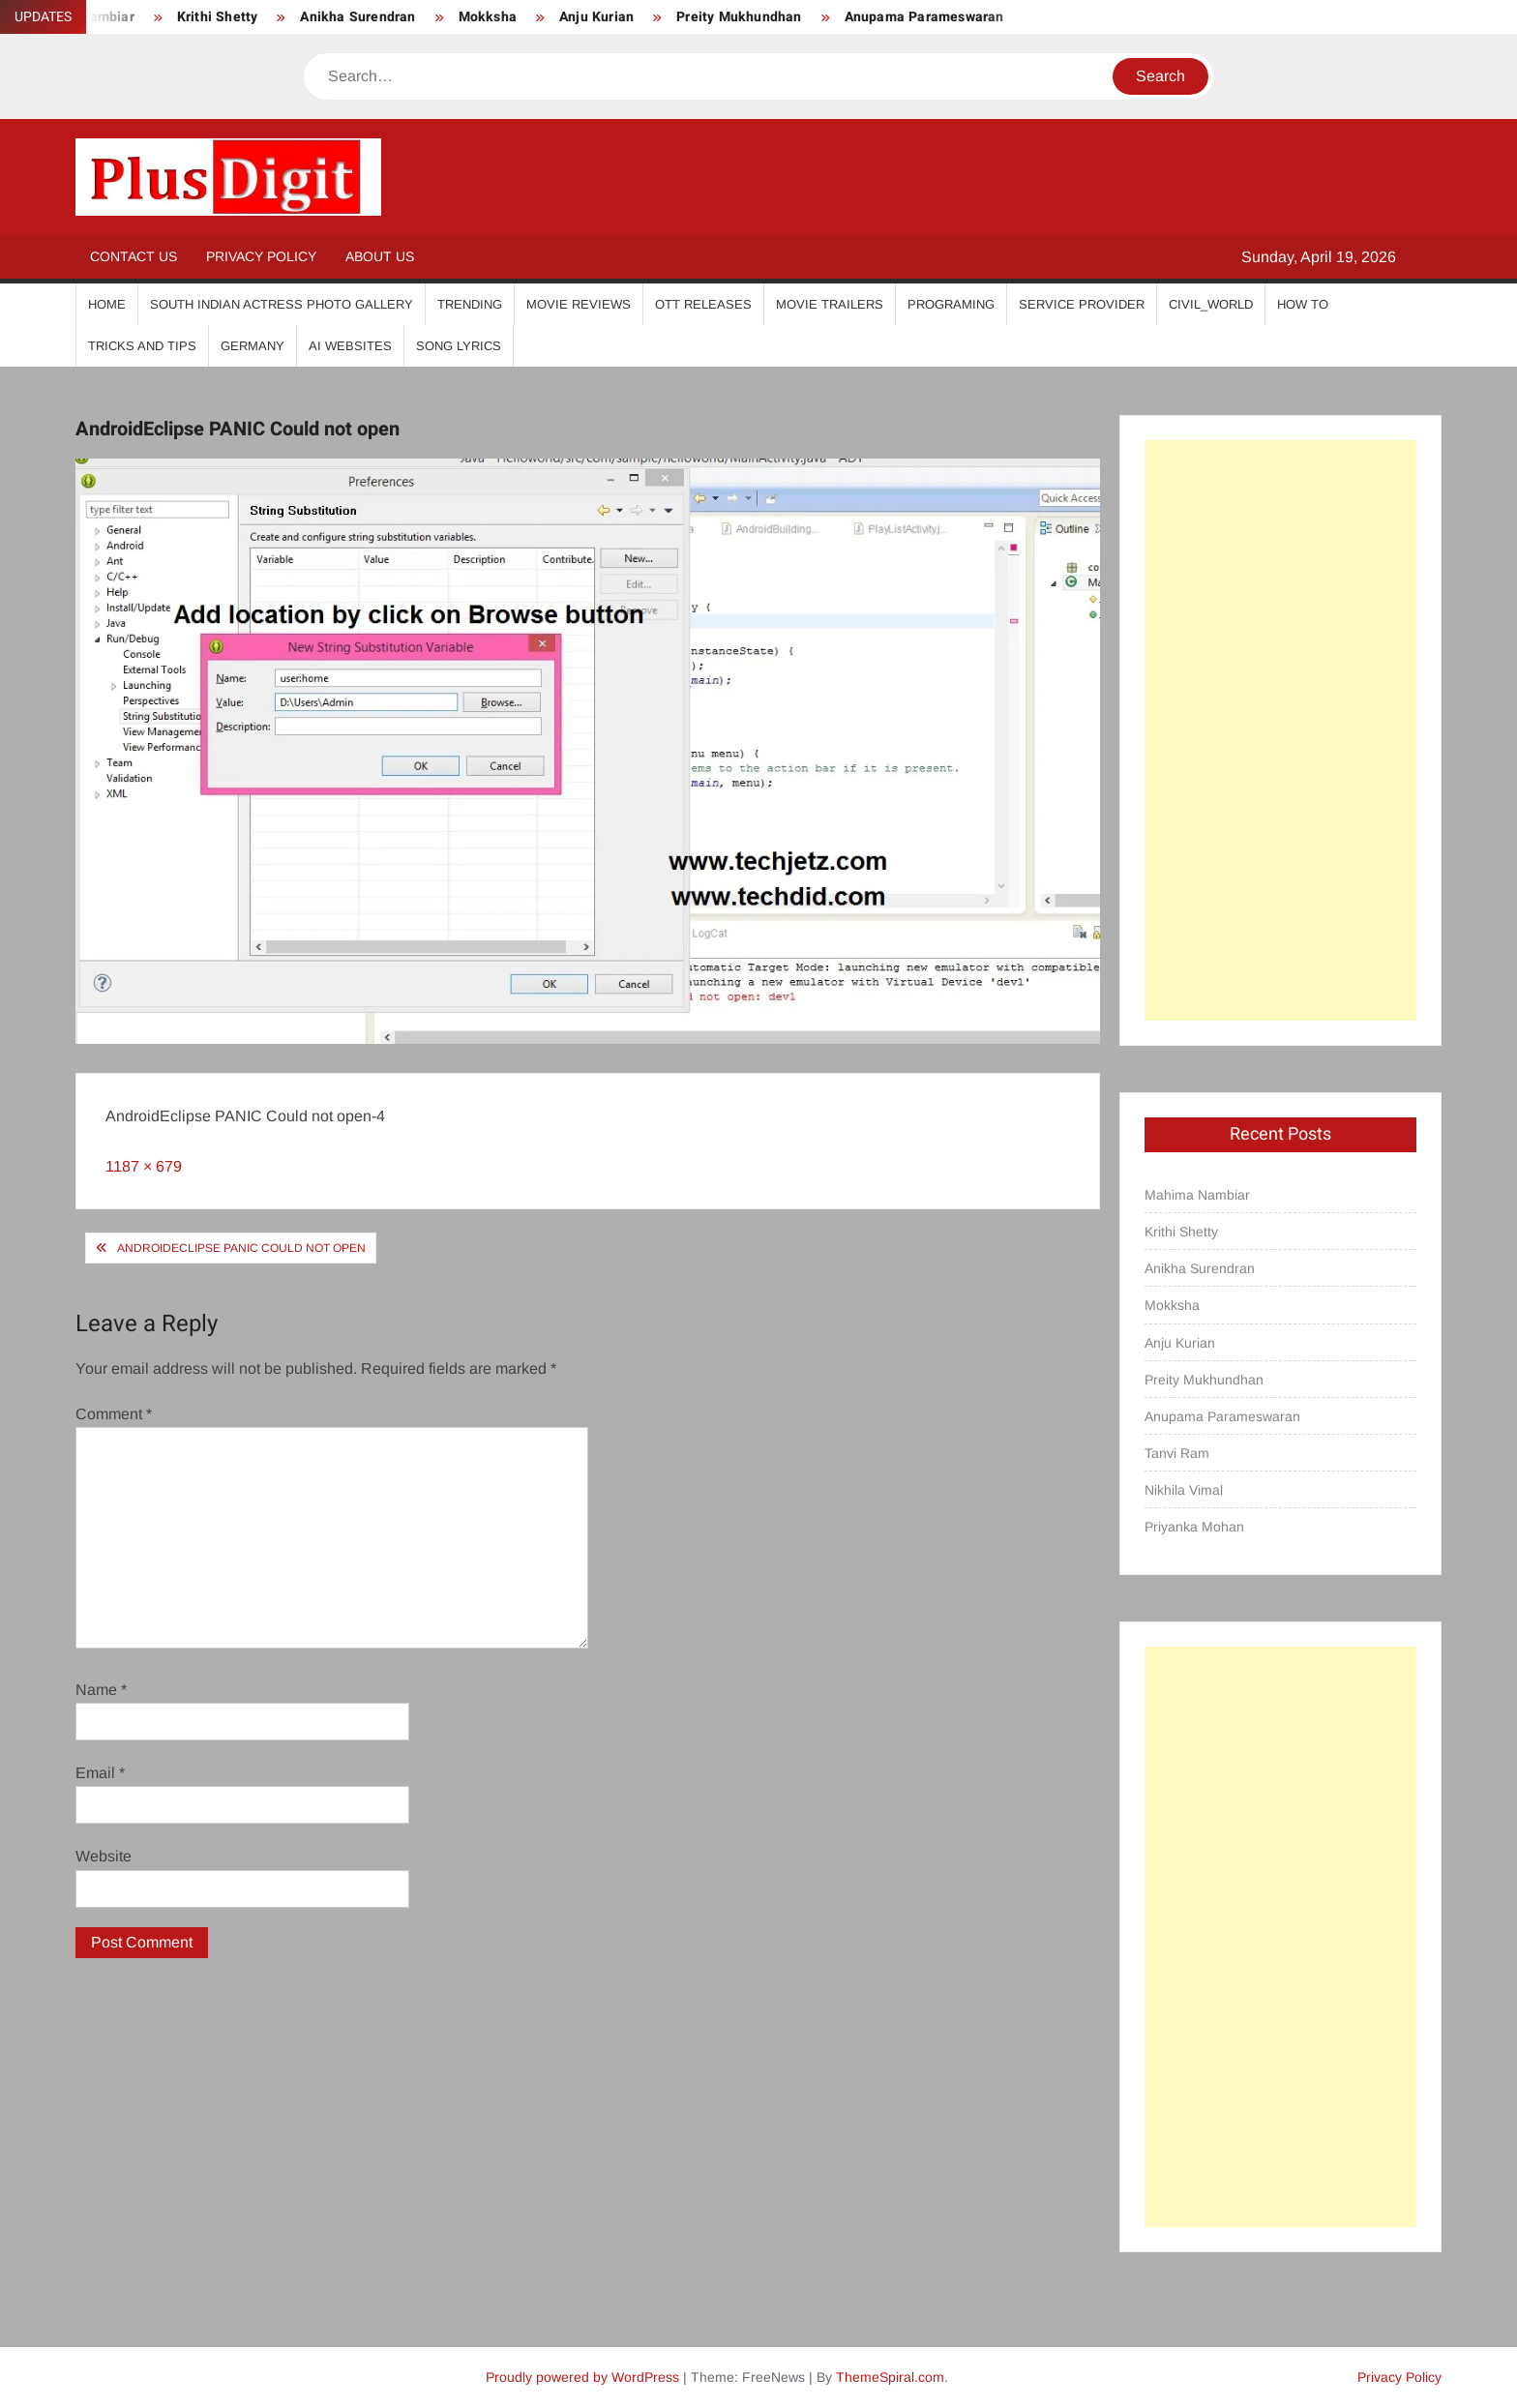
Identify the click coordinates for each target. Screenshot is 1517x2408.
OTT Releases (703, 304)
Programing (951, 304)
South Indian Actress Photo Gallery (281, 304)
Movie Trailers (829, 304)
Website (103, 1856)
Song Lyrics (458, 346)
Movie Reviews (578, 304)
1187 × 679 (143, 1166)
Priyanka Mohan (1194, 1526)
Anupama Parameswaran (924, 17)
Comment (113, 1414)
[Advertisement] (1280, 730)
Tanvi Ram (1177, 1453)
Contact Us (133, 256)
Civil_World (1211, 304)
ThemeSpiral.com (890, 2377)
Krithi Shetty (217, 17)
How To (1302, 304)
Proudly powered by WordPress (582, 2377)
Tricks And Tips (142, 346)
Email (100, 1773)
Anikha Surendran (357, 17)
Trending (469, 304)
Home (107, 304)
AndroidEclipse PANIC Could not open (241, 1248)
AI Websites (350, 346)
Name (101, 1689)
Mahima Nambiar (1197, 1195)
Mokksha (488, 17)
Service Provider (1082, 304)
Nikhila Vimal (1184, 1490)
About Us (379, 256)
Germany (252, 346)
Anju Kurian (596, 17)
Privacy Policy (261, 256)
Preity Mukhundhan (738, 17)
